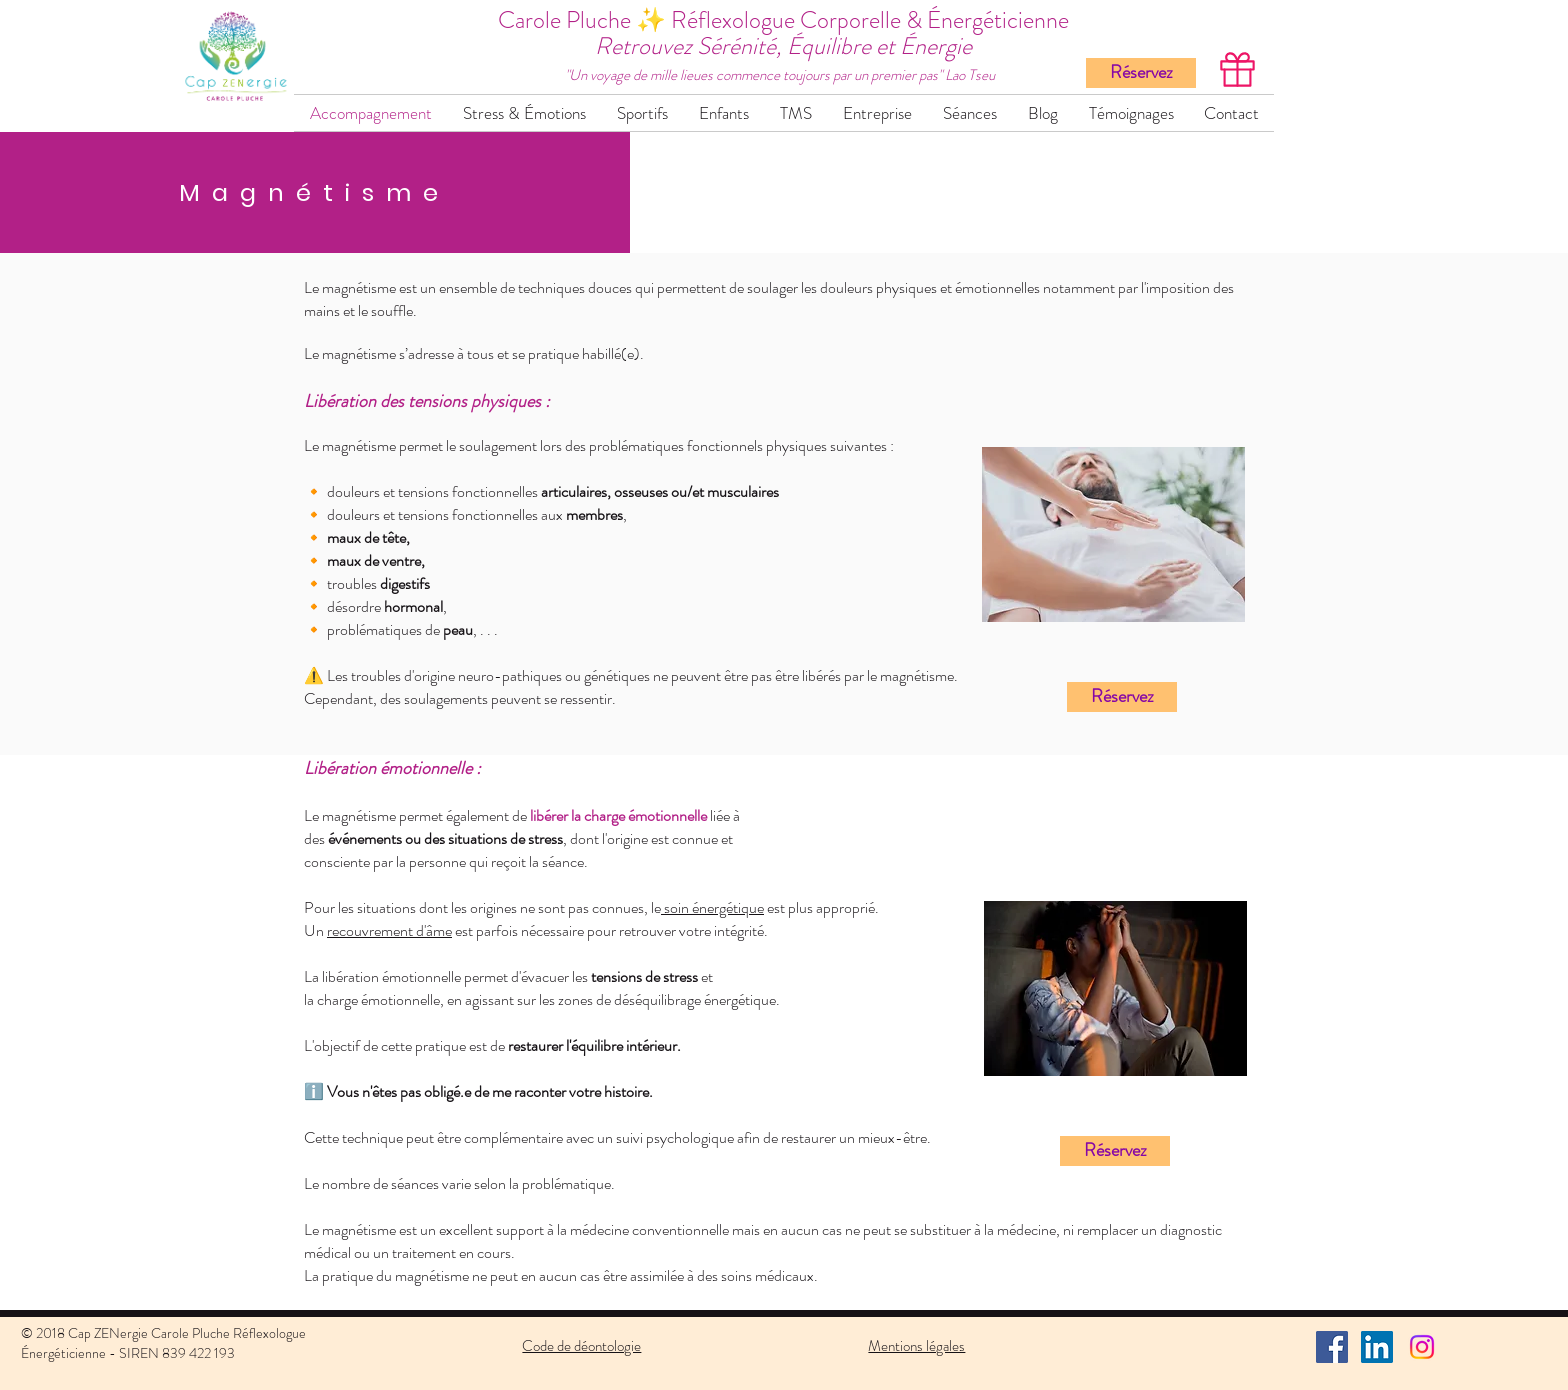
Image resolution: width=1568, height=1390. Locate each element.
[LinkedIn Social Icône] (1377, 1347)
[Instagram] (1422, 1347)
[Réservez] (1141, 73)
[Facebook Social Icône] (1332, 1347)
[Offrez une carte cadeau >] (1235, 69)
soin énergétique (712, 907)
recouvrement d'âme (389, 930)
